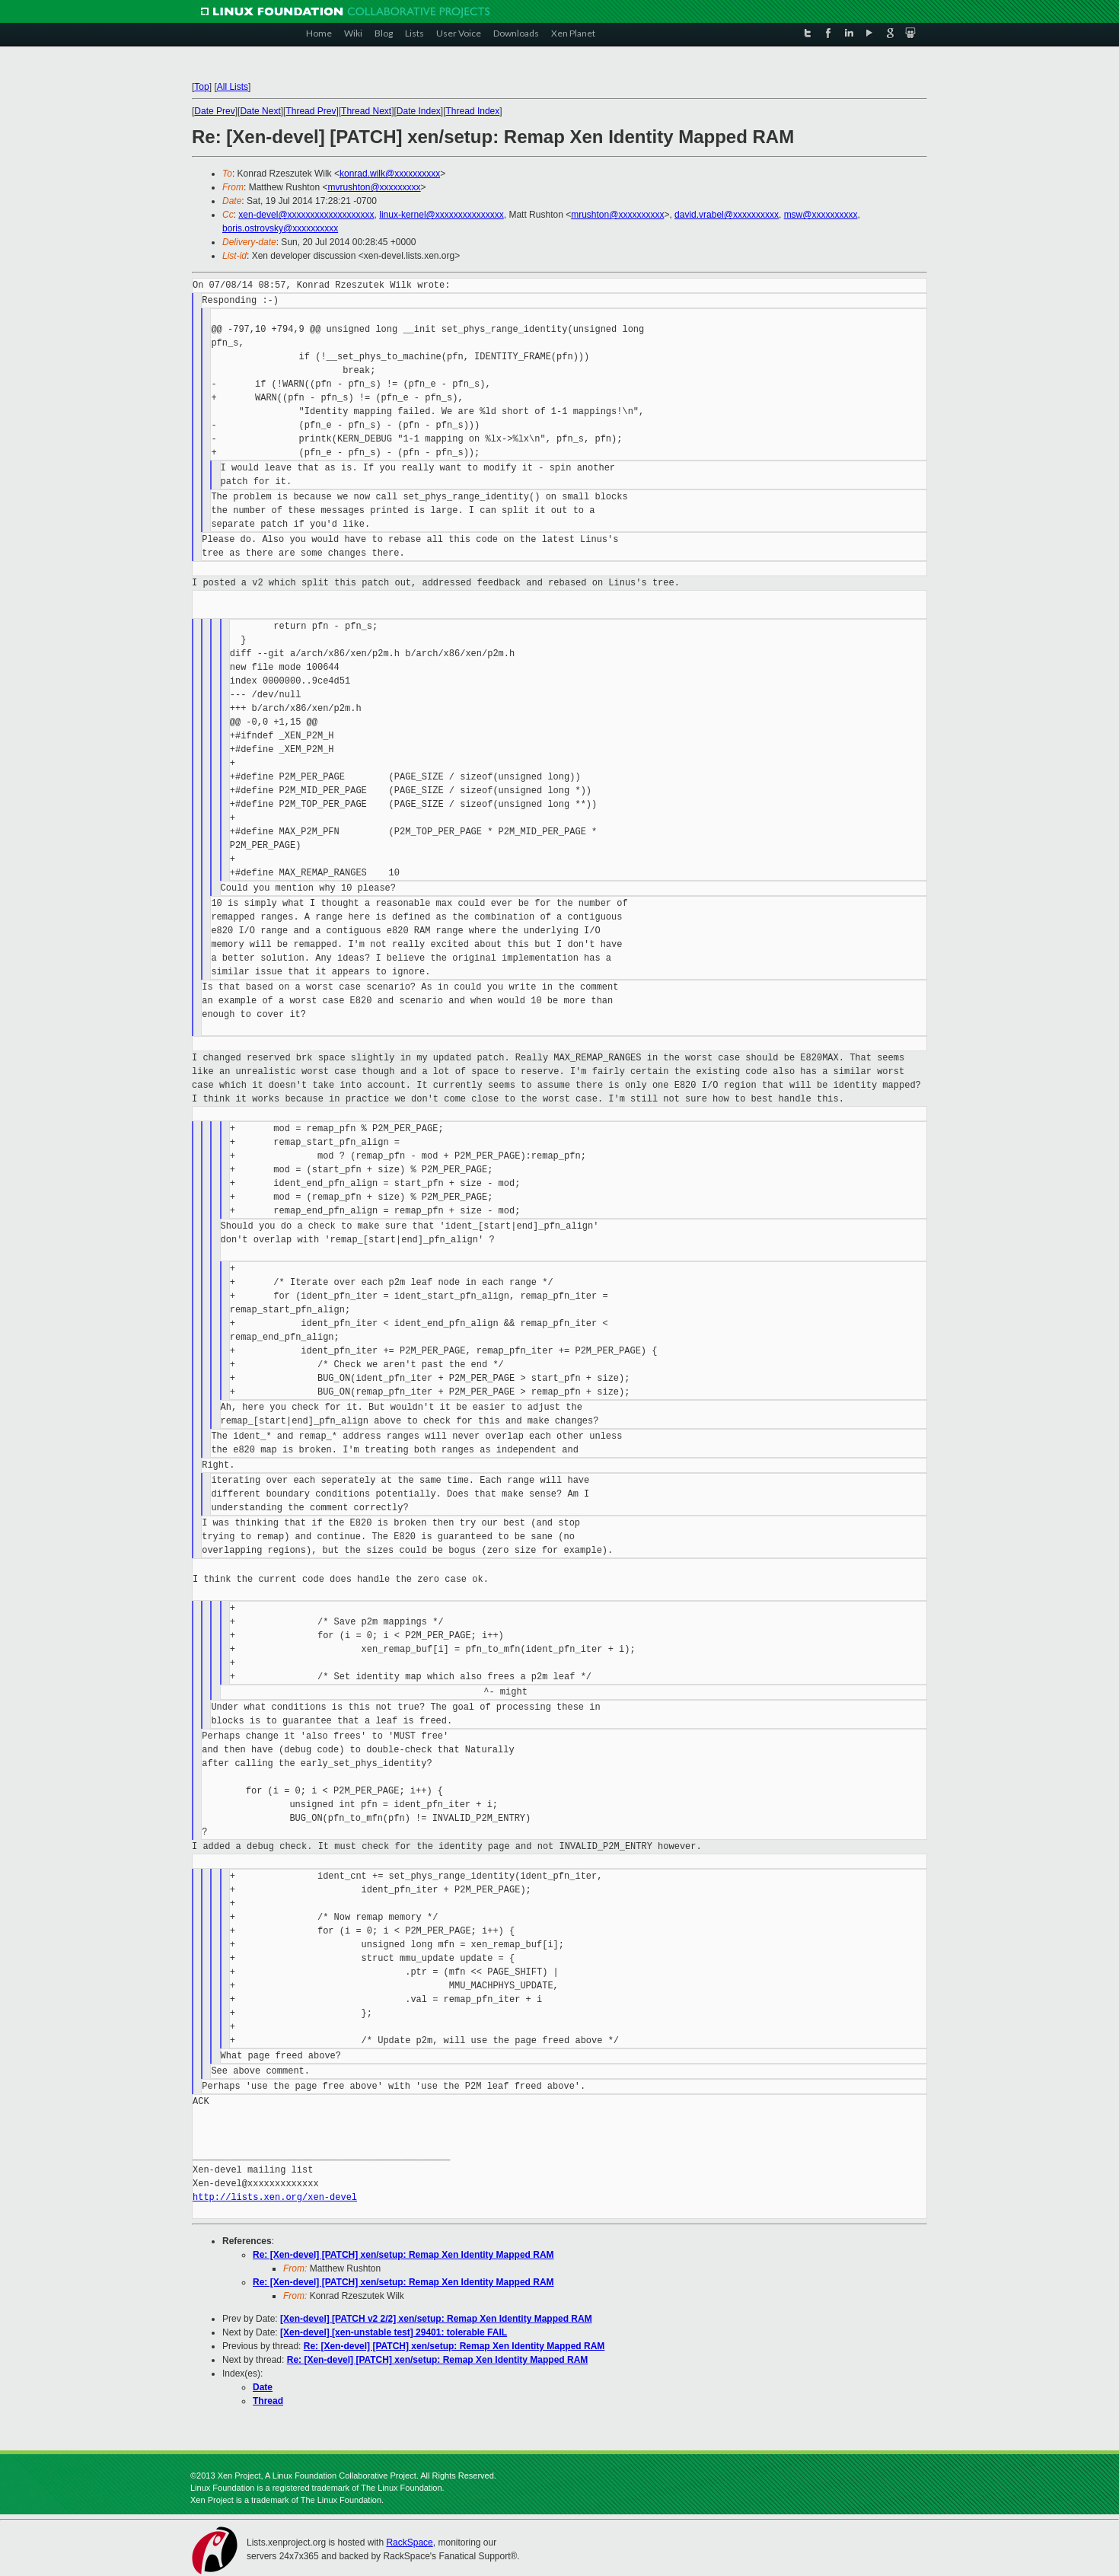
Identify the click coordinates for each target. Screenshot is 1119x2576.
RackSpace (409, 2542)
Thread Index (473, 111)
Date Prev (214, 111)
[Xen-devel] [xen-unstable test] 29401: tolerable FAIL (393, 2332)
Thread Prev (310, 111)
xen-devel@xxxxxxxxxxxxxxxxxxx (306, 214)
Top (201, 86)
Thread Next (366, 111)
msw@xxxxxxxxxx (821, 214)
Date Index (419, 111)
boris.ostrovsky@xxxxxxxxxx (280, 228)
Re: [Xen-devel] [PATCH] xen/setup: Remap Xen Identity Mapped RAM (403, 2254)
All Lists (232, 86)
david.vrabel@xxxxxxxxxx (726, 214)
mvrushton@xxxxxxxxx (373, 187)
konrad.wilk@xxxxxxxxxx (390, 173)
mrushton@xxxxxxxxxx (617, 214)
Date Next (260, 111)
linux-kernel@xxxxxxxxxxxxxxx (441, 214)
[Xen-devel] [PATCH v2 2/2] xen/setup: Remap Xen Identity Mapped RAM (436, 2318)
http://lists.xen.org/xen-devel (275, 2197)
